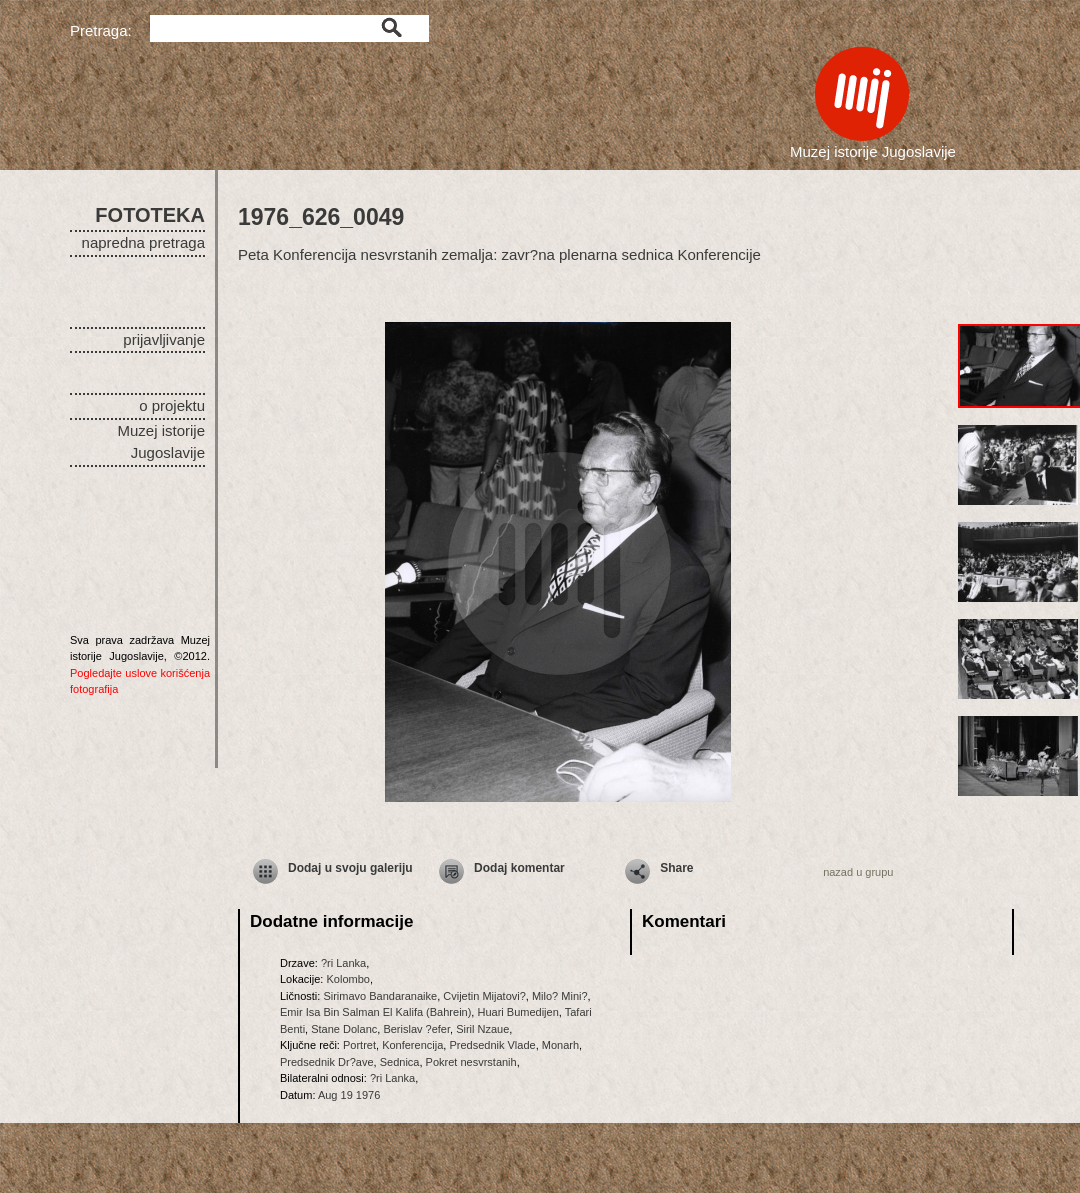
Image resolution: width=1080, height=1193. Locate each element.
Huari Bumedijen (517, 1012)
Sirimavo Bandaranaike (380, 996)
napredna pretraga (143, 242)
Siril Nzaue (482, 1029)
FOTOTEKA (150, 215)
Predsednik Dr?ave (327, 1062)
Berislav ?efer (416, 1029)
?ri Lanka (343, 963)
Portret (359, 1045)
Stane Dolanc (344, 1029)
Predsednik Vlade (492, 1045)
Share (676, 868)
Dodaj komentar (519, 868)
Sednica (400, 1062)
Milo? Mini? (560, 996)
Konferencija (412, 1045)
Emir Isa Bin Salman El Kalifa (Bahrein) (375, 1012)
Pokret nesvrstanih (471, 1062)
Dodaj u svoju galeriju (350, 868)
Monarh (560, 1045)
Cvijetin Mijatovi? (484, 996)
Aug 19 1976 (349, 1095)
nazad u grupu (858, 872)
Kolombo (347, 979)
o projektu (172, 405)
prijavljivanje (164, 339)
